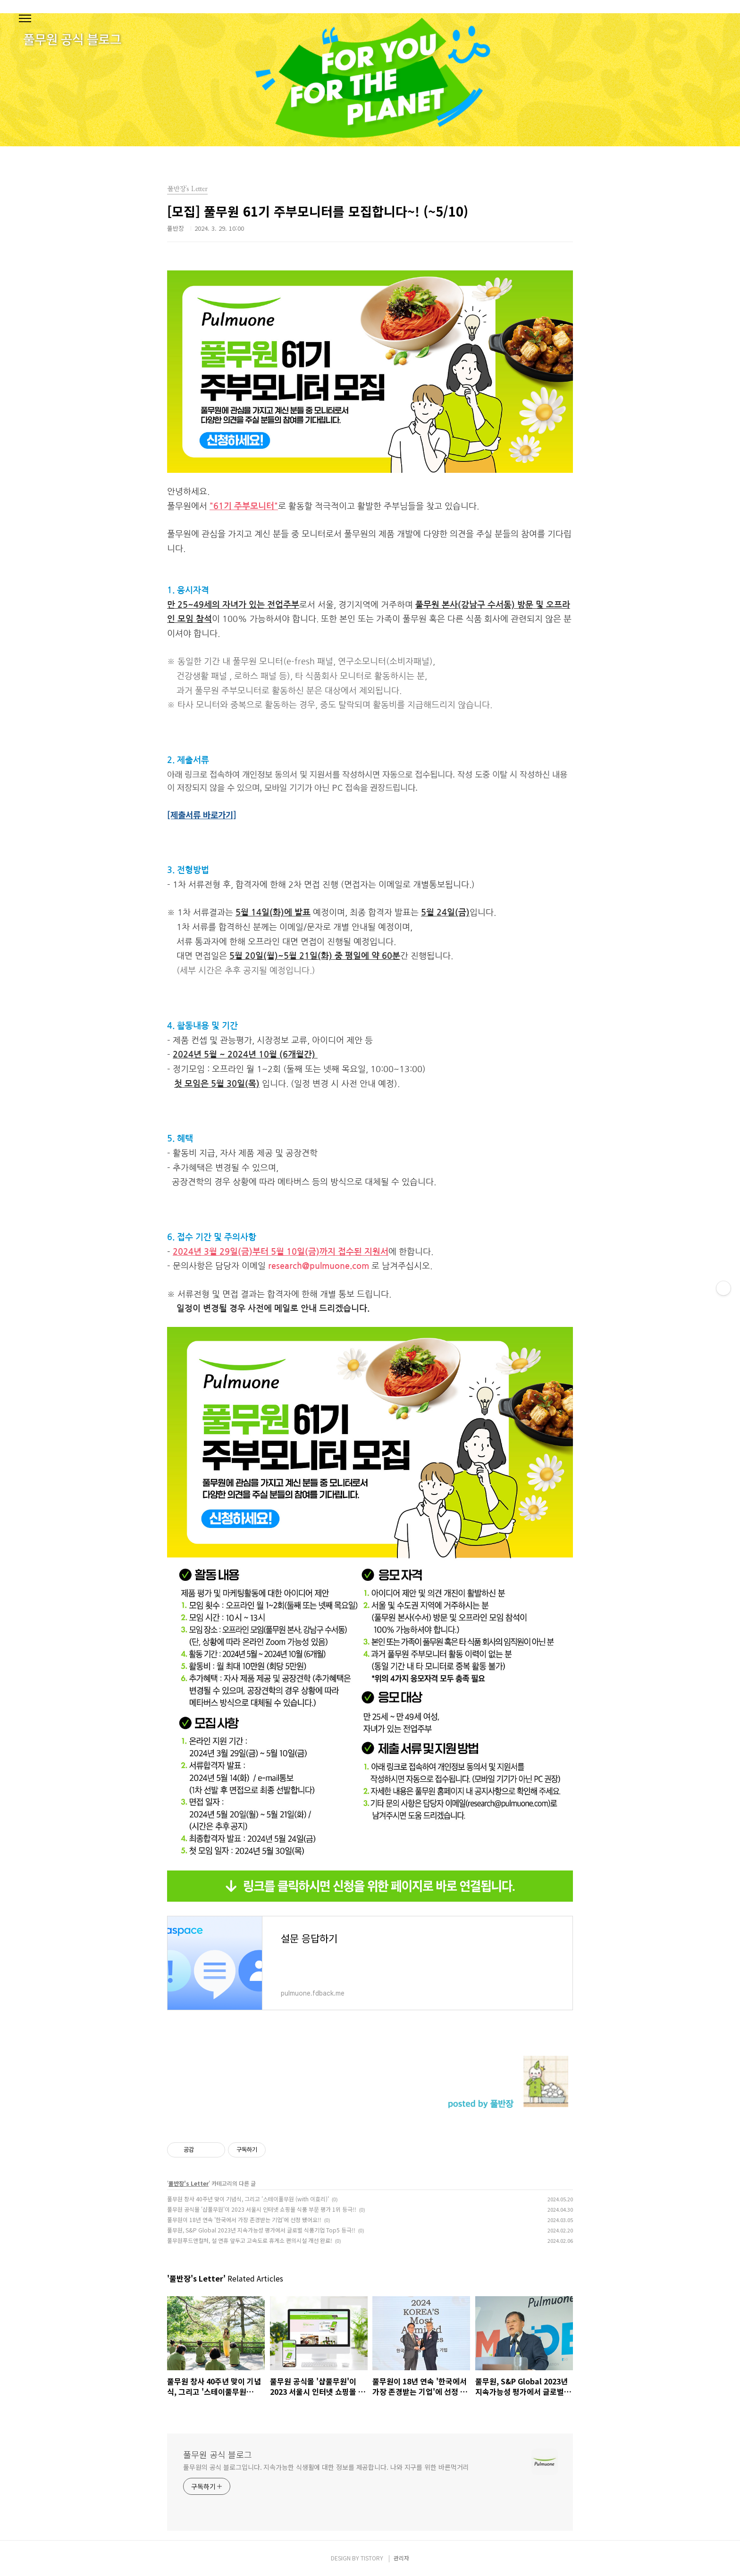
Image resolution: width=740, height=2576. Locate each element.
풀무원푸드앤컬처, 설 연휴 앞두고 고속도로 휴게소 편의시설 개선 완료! (249, 2240)
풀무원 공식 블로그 (217, 2454)
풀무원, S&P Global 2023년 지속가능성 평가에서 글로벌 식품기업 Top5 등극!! (261, 2230)
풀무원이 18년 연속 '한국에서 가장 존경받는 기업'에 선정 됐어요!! (244, 2219)
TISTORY (372, 2558)
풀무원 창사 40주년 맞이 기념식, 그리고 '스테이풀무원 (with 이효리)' (248, 2199)
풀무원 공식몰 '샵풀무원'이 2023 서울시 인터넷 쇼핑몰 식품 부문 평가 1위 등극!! (261, 2209)
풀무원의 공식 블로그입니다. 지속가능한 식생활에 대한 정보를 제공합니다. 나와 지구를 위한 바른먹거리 (326, 2467)
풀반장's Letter (188, 2183)
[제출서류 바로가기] (201, 814)
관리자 (401, 2558)
